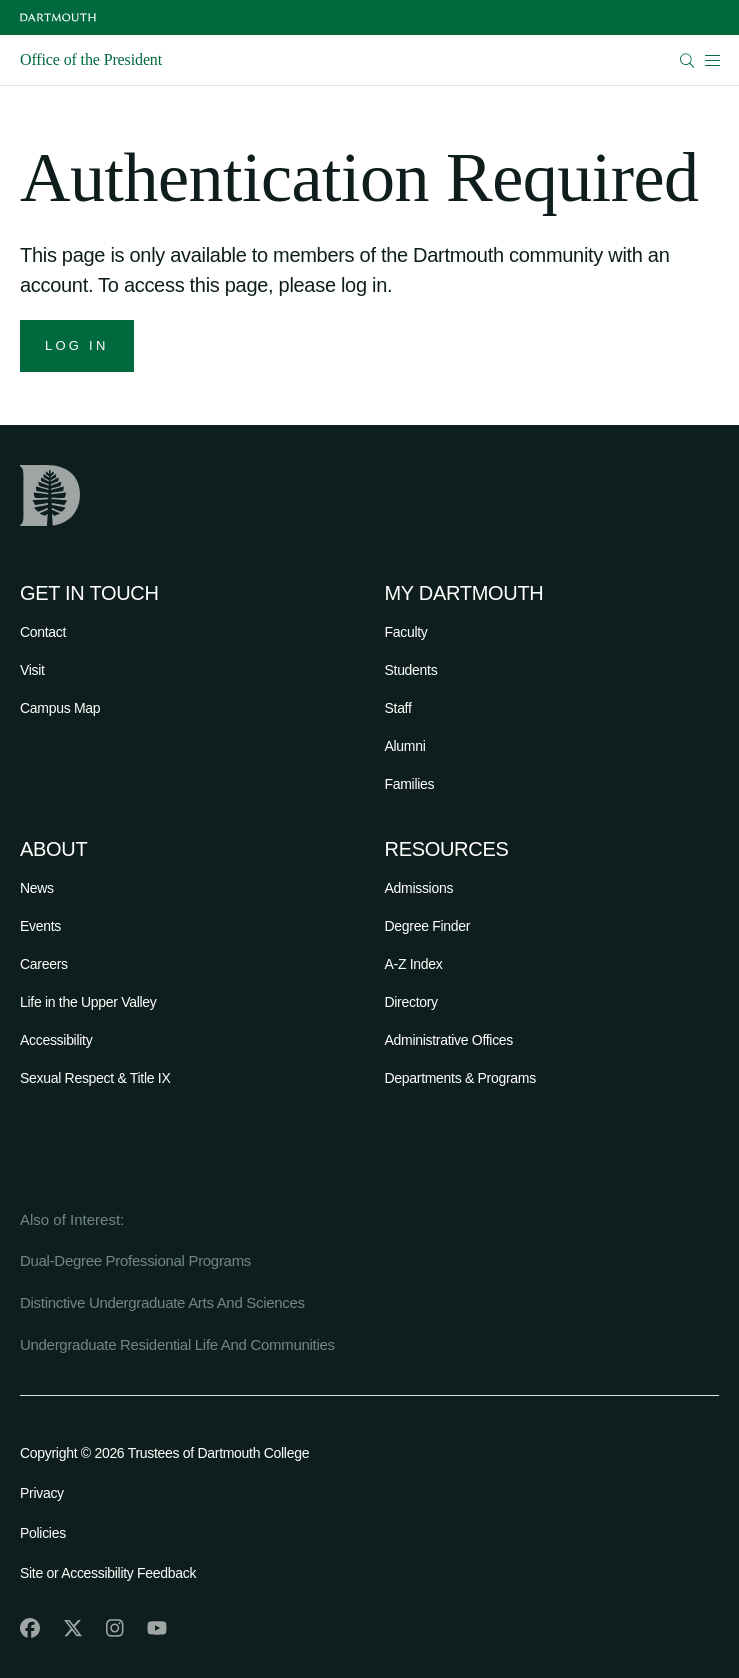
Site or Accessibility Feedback (108, 1573)
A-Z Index (414, 964)
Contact (43, 632)
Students (411, 670)
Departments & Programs (460, 1078)
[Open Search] (687, 60)
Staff (398, 708)
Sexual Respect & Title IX (95, 1078)
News (37, 888)
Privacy (42, 1493)
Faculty (406, 632)
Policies (43, 1533)
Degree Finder (428, 926)
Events (40, 926)
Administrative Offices (449, 1040)
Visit (32, 670)
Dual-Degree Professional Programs (135, 1260)
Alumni (405, 746)
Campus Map (60, 708)
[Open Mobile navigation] (712, 60)
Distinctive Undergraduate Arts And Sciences (162, 1302)
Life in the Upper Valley (88, 1002)
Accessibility (56, 1040)
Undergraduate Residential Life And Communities (177, 1344)
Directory (411, 1002)
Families (410, 784)
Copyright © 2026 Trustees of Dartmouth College (164, 1453)
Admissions (419, 888)
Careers (44, 964)
